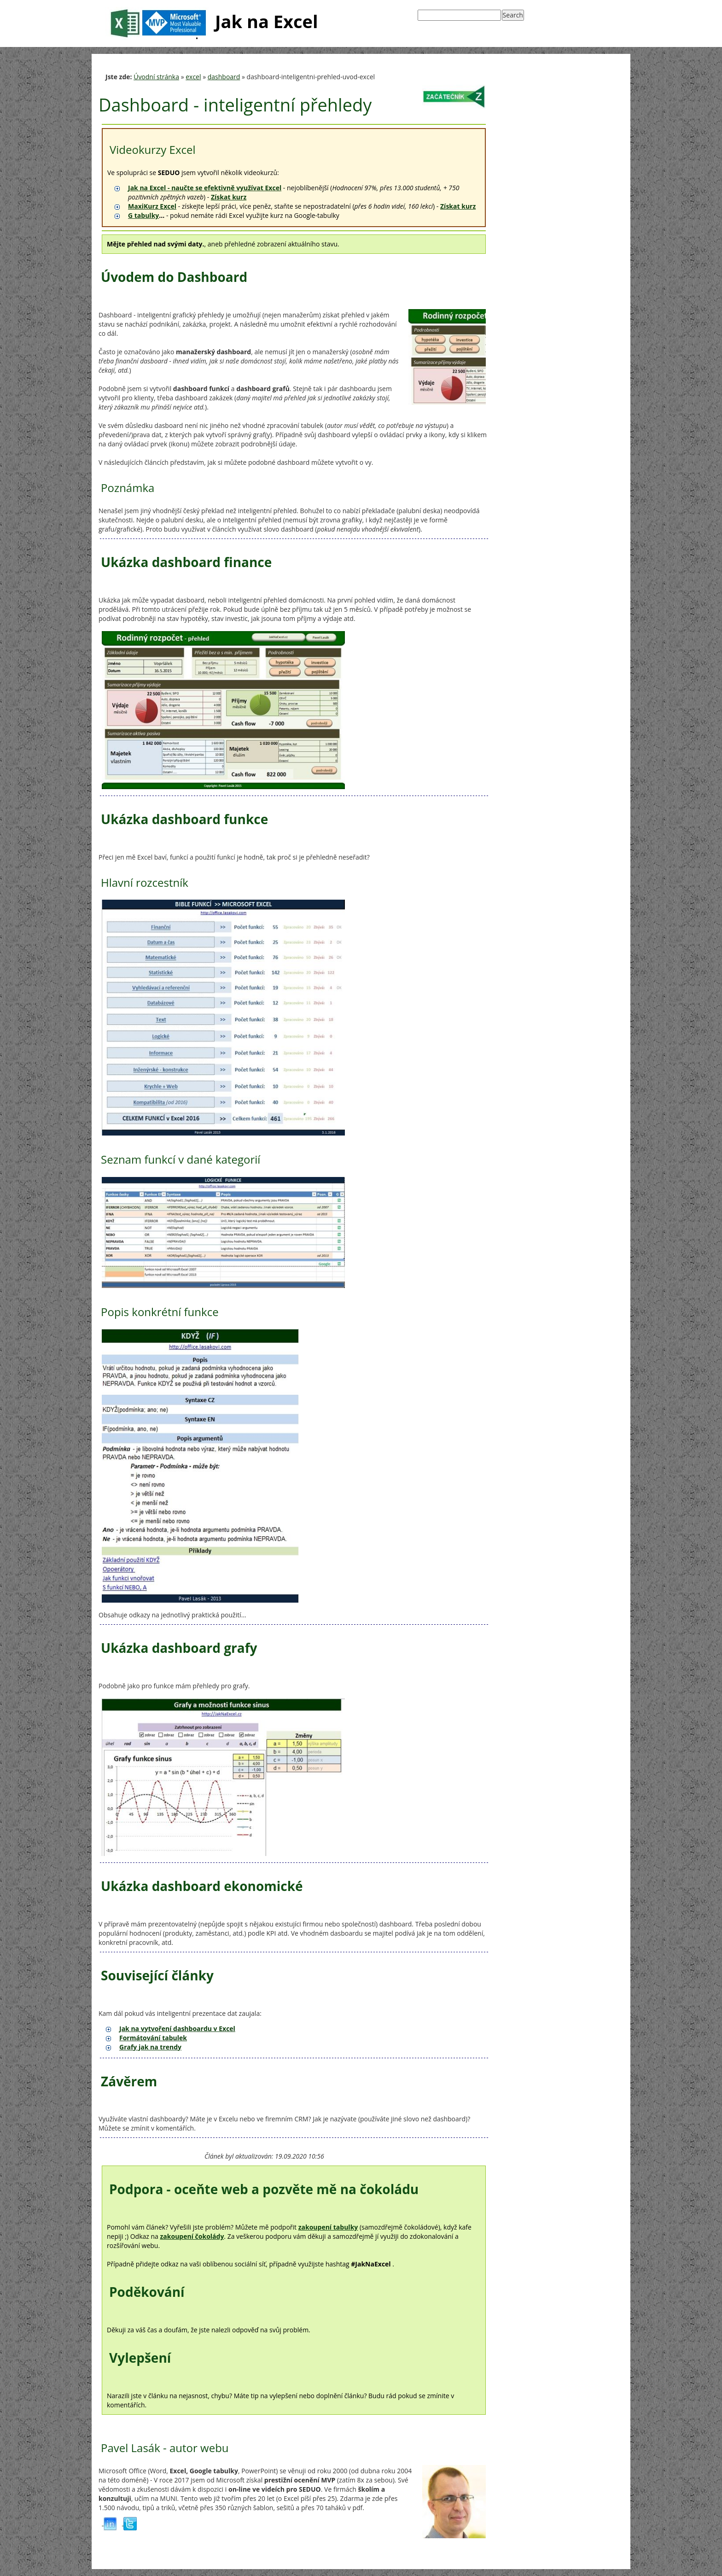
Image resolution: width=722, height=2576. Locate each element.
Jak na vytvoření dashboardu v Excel (177, 2028)
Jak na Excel (211, 23)
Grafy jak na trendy (150, 2047)
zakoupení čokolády (192, 2236)
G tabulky (143, 215)
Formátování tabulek (153, 2037)
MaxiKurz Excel (152, 206)
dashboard (224, 76)
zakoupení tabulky (328, 2227)
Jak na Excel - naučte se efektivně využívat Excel (204, 187)
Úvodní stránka (156, 76)
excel (193, 76)
